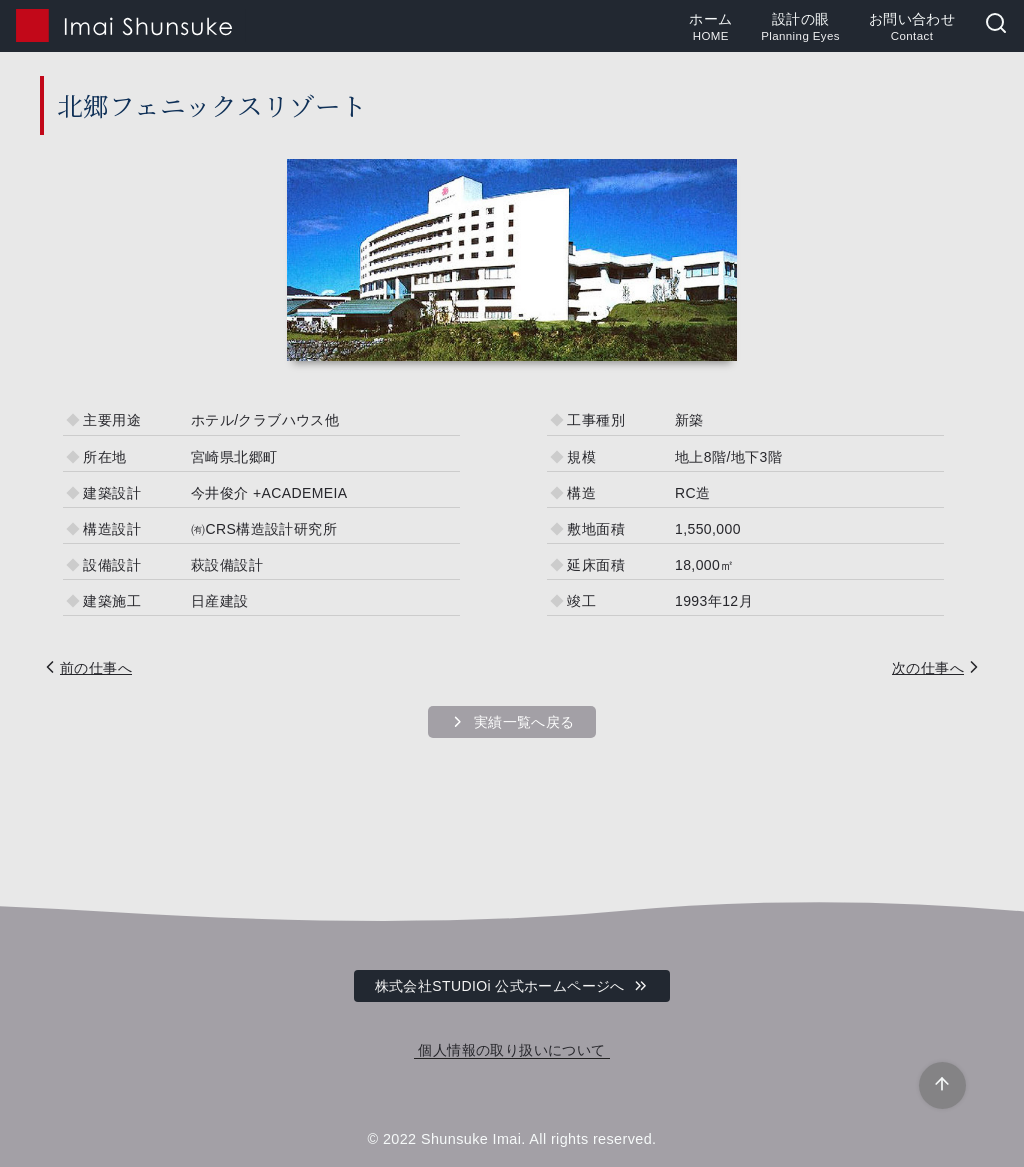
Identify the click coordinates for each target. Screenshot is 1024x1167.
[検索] (996, 24)
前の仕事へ (96, 668)
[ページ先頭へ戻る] (942, 1085)
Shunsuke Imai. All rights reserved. (539, 1139)
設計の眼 (800, 27)
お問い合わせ (912, 27)
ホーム (710, 27)
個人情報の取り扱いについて (511, 1050)
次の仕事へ (928, 668)
